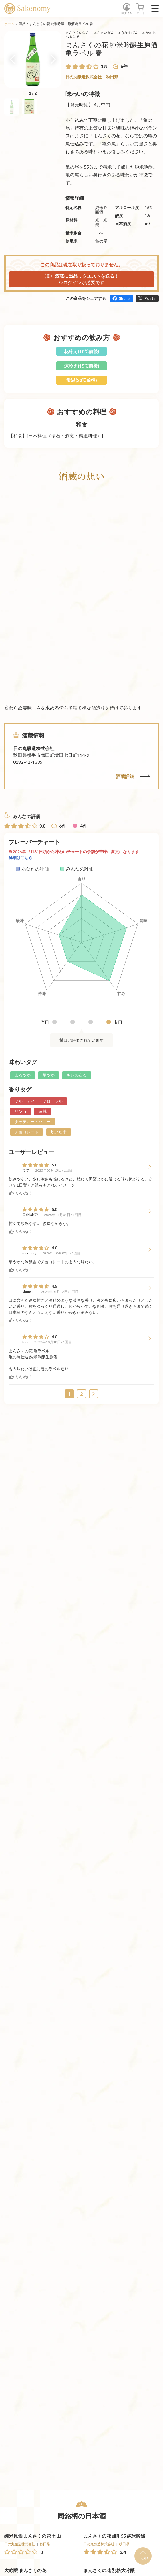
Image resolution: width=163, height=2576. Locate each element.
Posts (150, 298)
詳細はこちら (21, 857)
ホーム (9, 24)
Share (124, 298)
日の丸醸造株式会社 (83, 76)
